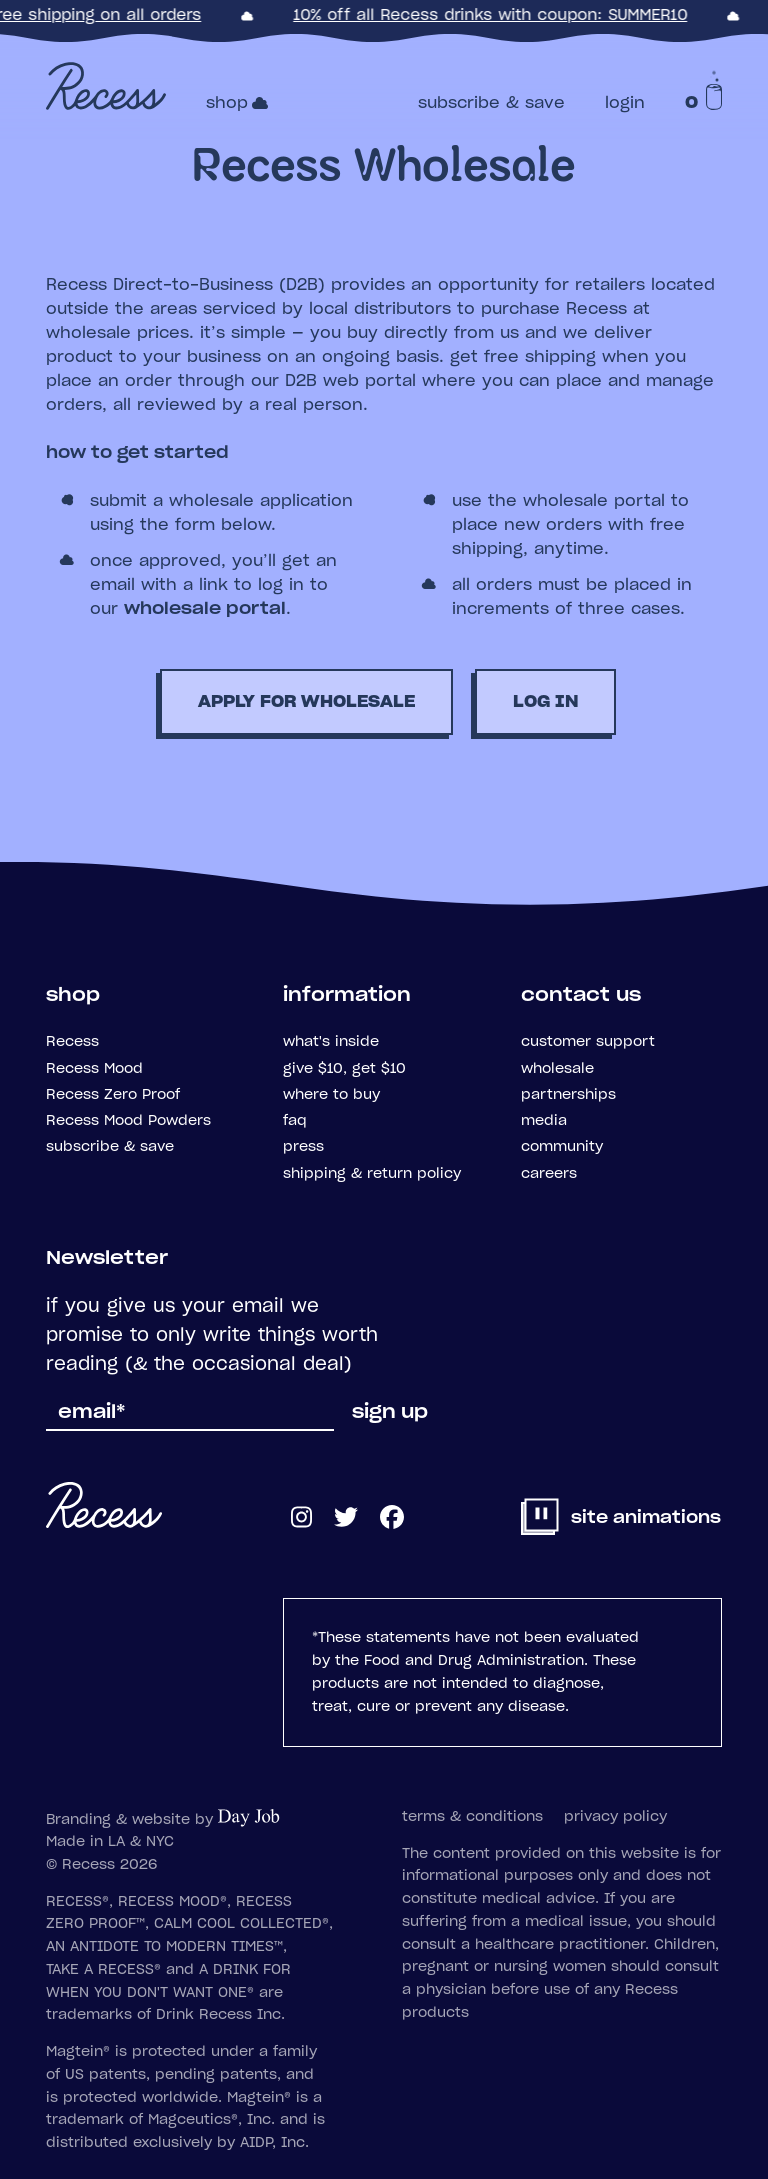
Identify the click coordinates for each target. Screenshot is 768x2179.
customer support (588, 1042)
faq (295, 1121)
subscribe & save (491, 103)
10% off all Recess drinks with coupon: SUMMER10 (492, 15)
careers (549, 1174)
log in (545, 702)
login (625, 103)
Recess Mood (94, 1069)
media (544, 1121)
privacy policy (615, 1817)
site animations (622, 1518)
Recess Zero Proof (113, 1095)
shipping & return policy (372, 1174)
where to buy (331, 1095)
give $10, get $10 (344, 1069)
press (303, 1147)
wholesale (557, 1069)
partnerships (568, 1095)
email (92, 1413)
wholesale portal (205, 609)
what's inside (331, 1042)
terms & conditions (472, 1817)
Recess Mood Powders (128, 1121)
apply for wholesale (306, 702)
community (562, 1147)
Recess (72, 1042)
